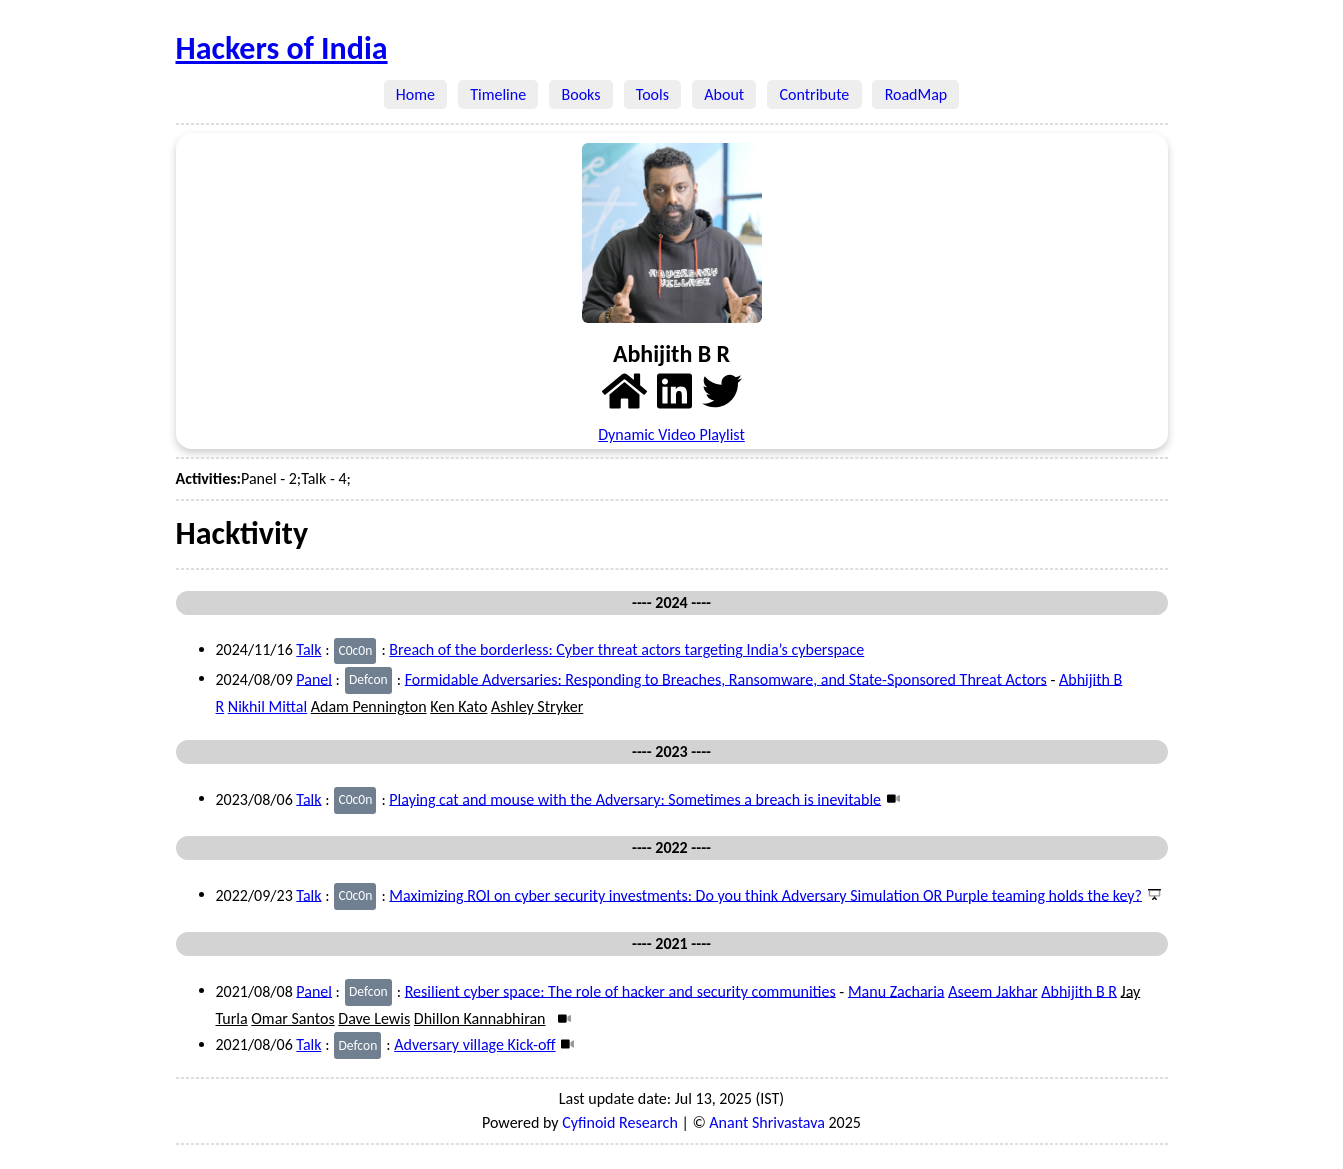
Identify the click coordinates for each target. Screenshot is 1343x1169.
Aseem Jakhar (993, 990)
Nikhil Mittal (267, 706)
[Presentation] (1151, 894)
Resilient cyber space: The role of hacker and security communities (620, 990)
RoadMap (915, 94)
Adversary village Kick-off (474, 1044)
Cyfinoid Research (620, 1122)
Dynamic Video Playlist (671, 434)
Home (416, 94)
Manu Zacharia (896, 990)
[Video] (890, 798)
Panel (314, 678)
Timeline (498, 94)
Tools (653, 94)
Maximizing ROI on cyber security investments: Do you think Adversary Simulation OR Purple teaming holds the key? (765, 894)
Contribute (814, 94)
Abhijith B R (1079, 990)
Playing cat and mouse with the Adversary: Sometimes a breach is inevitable (635, 798)
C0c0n (355, 650)
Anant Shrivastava (767, 1122)
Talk (308, 649)
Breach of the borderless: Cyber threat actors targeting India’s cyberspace (626, 649)
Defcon (368, 679)
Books (580, 94)
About (724, 94)
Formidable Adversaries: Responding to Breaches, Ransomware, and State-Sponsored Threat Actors (726, 678)
